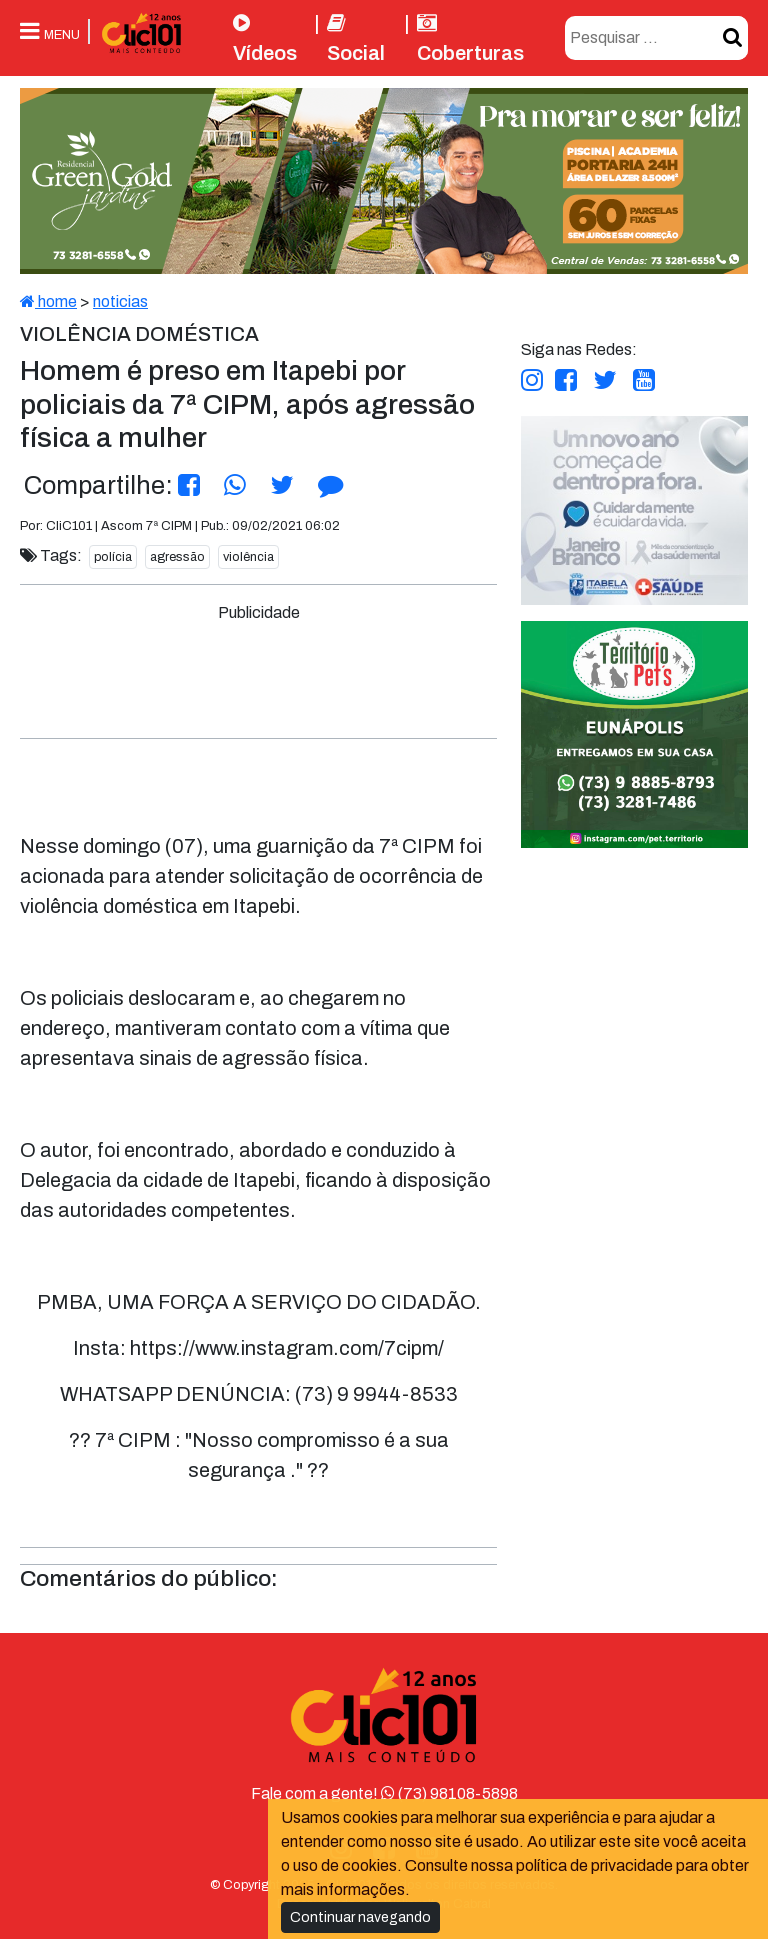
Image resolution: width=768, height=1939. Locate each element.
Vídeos (265, 38)
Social (356, 38)
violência (248, 557)
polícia (113, 557)
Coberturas (470, 38)
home (48, 301)
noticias (120, 301)
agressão (177, 557)
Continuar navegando (360, 1917)
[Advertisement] (396, 670)
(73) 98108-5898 (449, 1793)
